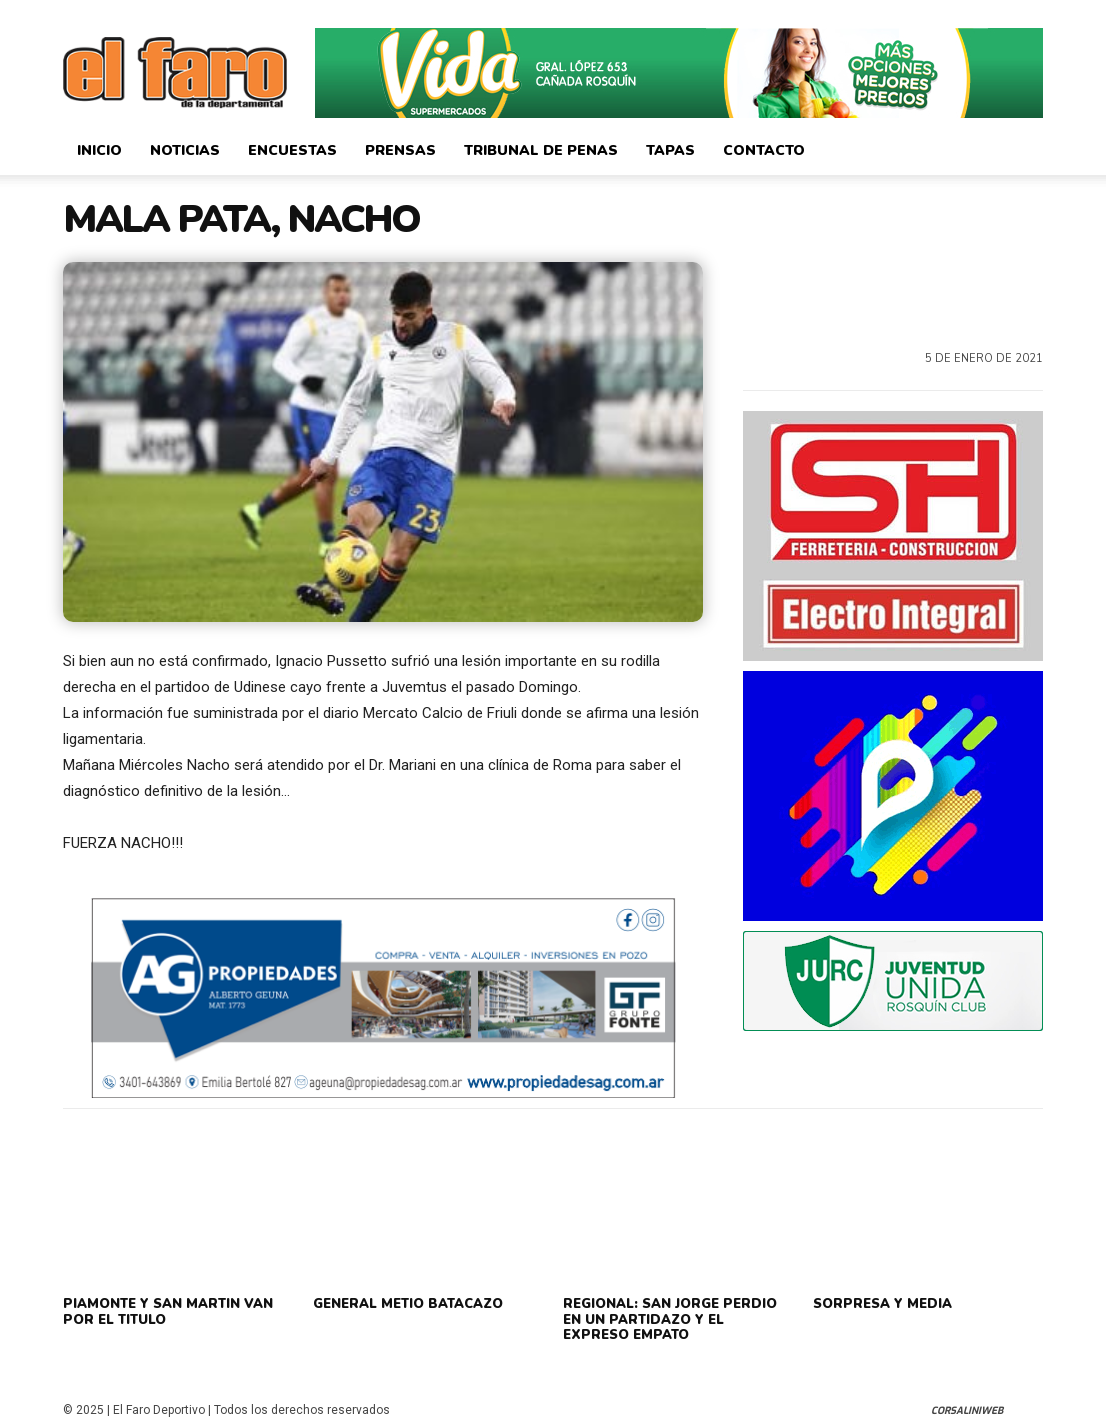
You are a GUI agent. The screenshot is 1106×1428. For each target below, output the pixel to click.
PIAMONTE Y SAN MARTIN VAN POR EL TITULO (168, 1312)
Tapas (670, 150)
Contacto (764, 150)
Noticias (185, 150)
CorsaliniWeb (967, 1410)
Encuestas (292, 150)
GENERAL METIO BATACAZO (408, 1304)
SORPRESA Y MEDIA (882, 1304)
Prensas (400, 150)
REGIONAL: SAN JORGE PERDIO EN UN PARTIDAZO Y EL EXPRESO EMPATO (670, 1319)
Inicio (99, 150)
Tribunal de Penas (541, 150)
